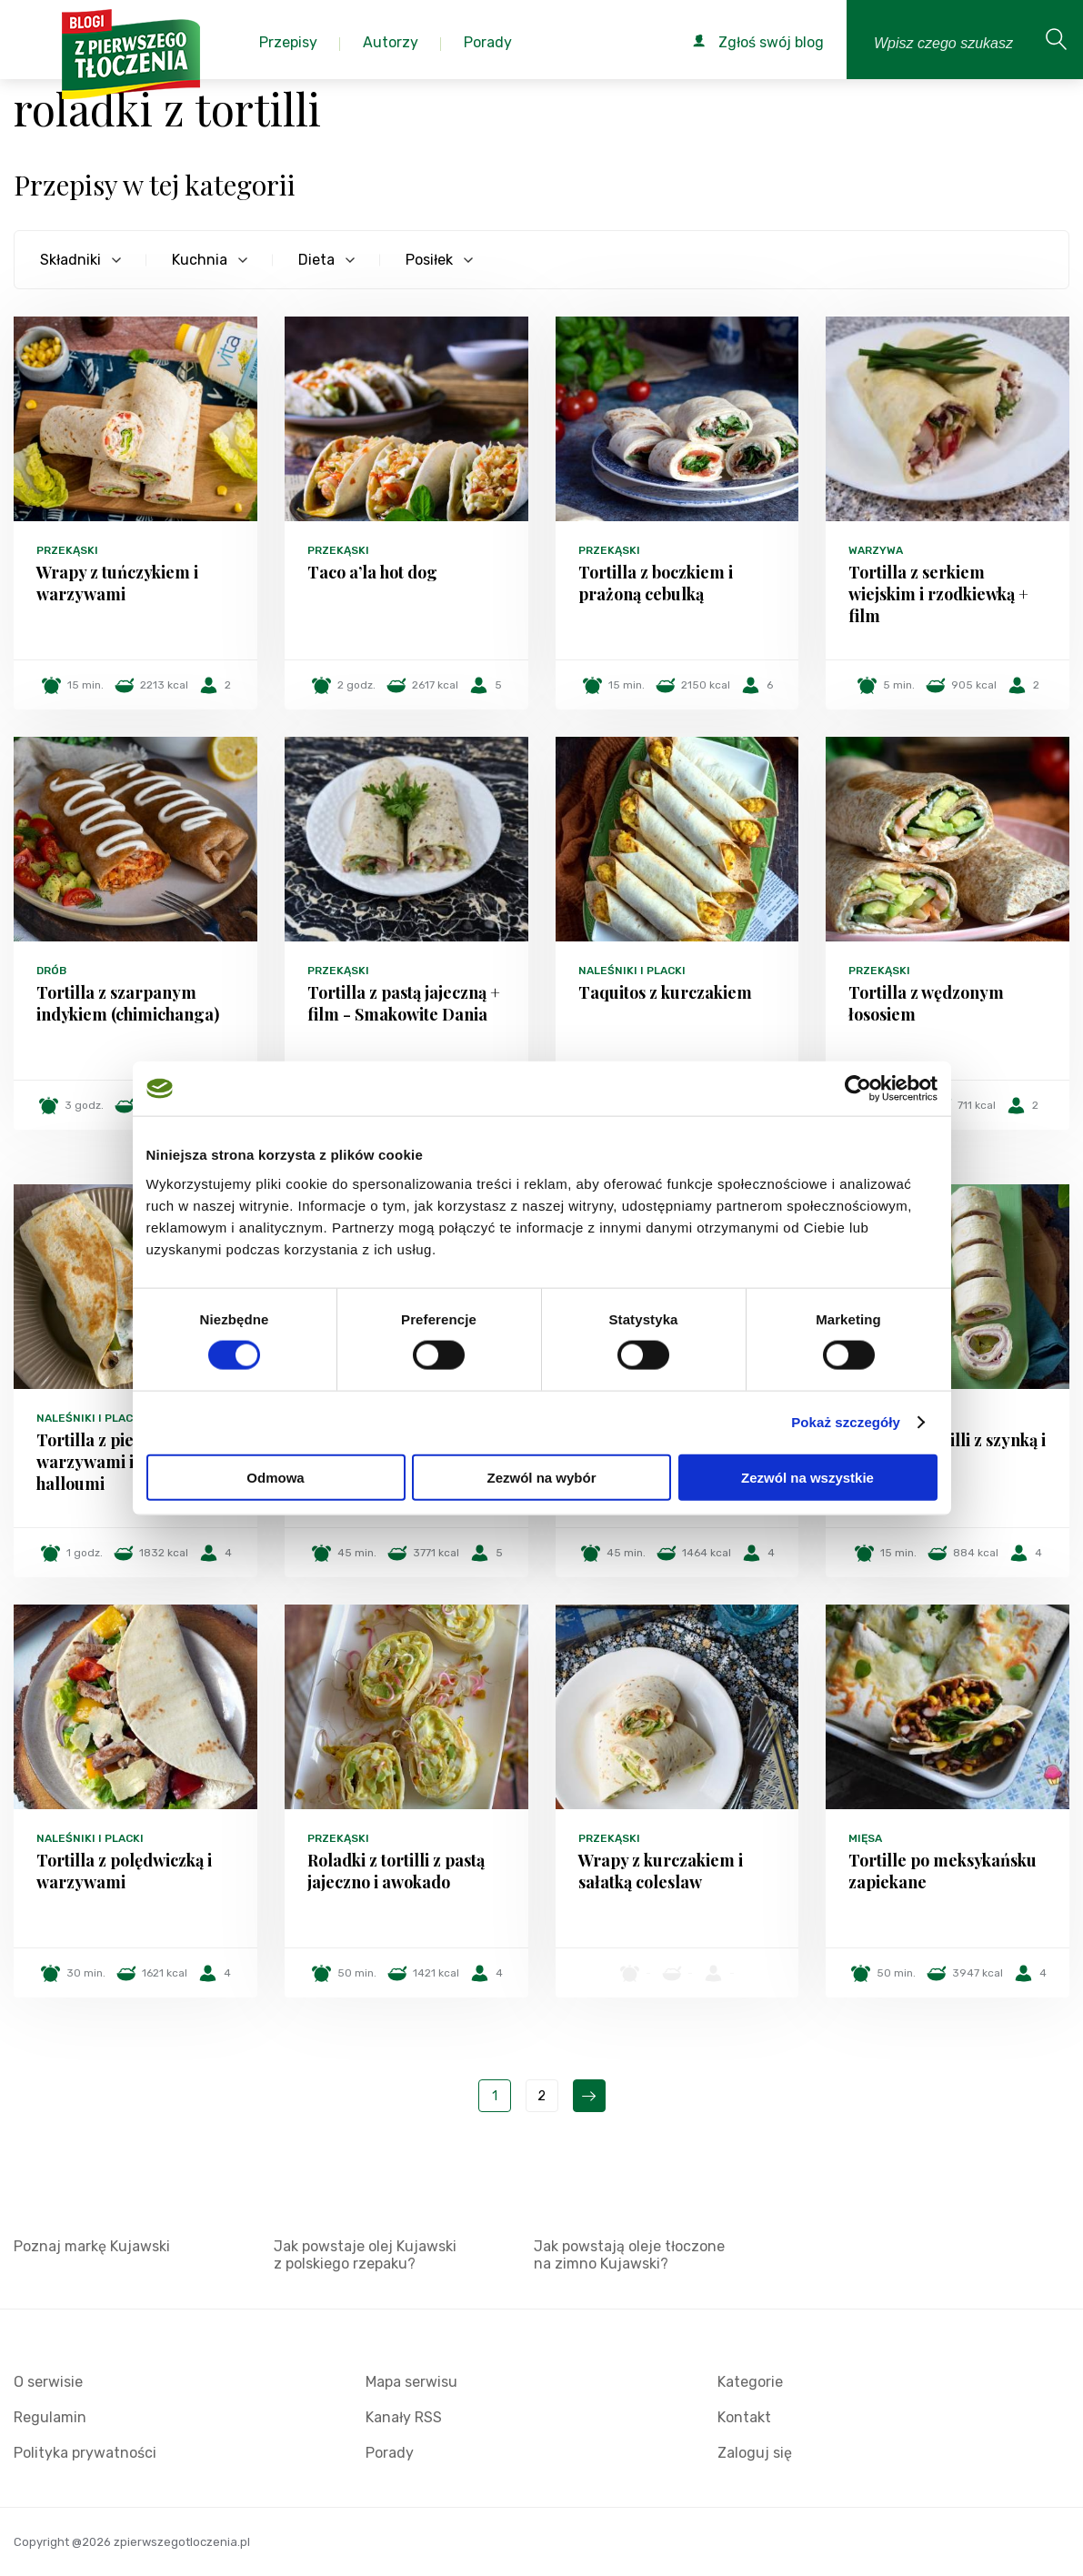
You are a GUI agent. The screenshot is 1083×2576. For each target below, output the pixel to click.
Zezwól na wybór (541, 1476)
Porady (390, 2452)
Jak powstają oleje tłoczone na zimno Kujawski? (629, 2255)
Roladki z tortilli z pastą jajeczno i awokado (396, 1871)
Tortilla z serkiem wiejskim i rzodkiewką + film (938, 594)
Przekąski (67, 550)
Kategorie (750, 2381)
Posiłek (429, 259)
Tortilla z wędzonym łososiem (926, 1003)
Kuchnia (199, 259)
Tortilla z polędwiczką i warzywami (124, 1871)
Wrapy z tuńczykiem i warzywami (117, 583)
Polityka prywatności (85, 2452)
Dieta (316, 259)
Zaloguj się (754, 2452)
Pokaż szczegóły (845, 1422)
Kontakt (744, 2417)
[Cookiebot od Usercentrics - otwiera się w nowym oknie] (858, 1088)
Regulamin (50, 2417)
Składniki (70, 259)
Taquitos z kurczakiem (665, 992)
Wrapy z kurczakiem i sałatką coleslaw (660, 1871)
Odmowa (275, 1476)
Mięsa (865, 1838)
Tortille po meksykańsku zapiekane (942, 1871)
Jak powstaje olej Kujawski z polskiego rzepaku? (365, 2255)
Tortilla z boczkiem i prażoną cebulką (655, 583)
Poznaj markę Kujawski (92, 2246)
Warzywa (875, 550)
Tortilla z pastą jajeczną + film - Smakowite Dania (403, 1003)
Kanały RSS (404, 2417)
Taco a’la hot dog (372, 572)
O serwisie (48, 2381)
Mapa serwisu (411, 2381)
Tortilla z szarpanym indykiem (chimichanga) (127, 1003)
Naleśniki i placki (632, 970)
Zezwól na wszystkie (807, 1476)
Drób (51, 970)
